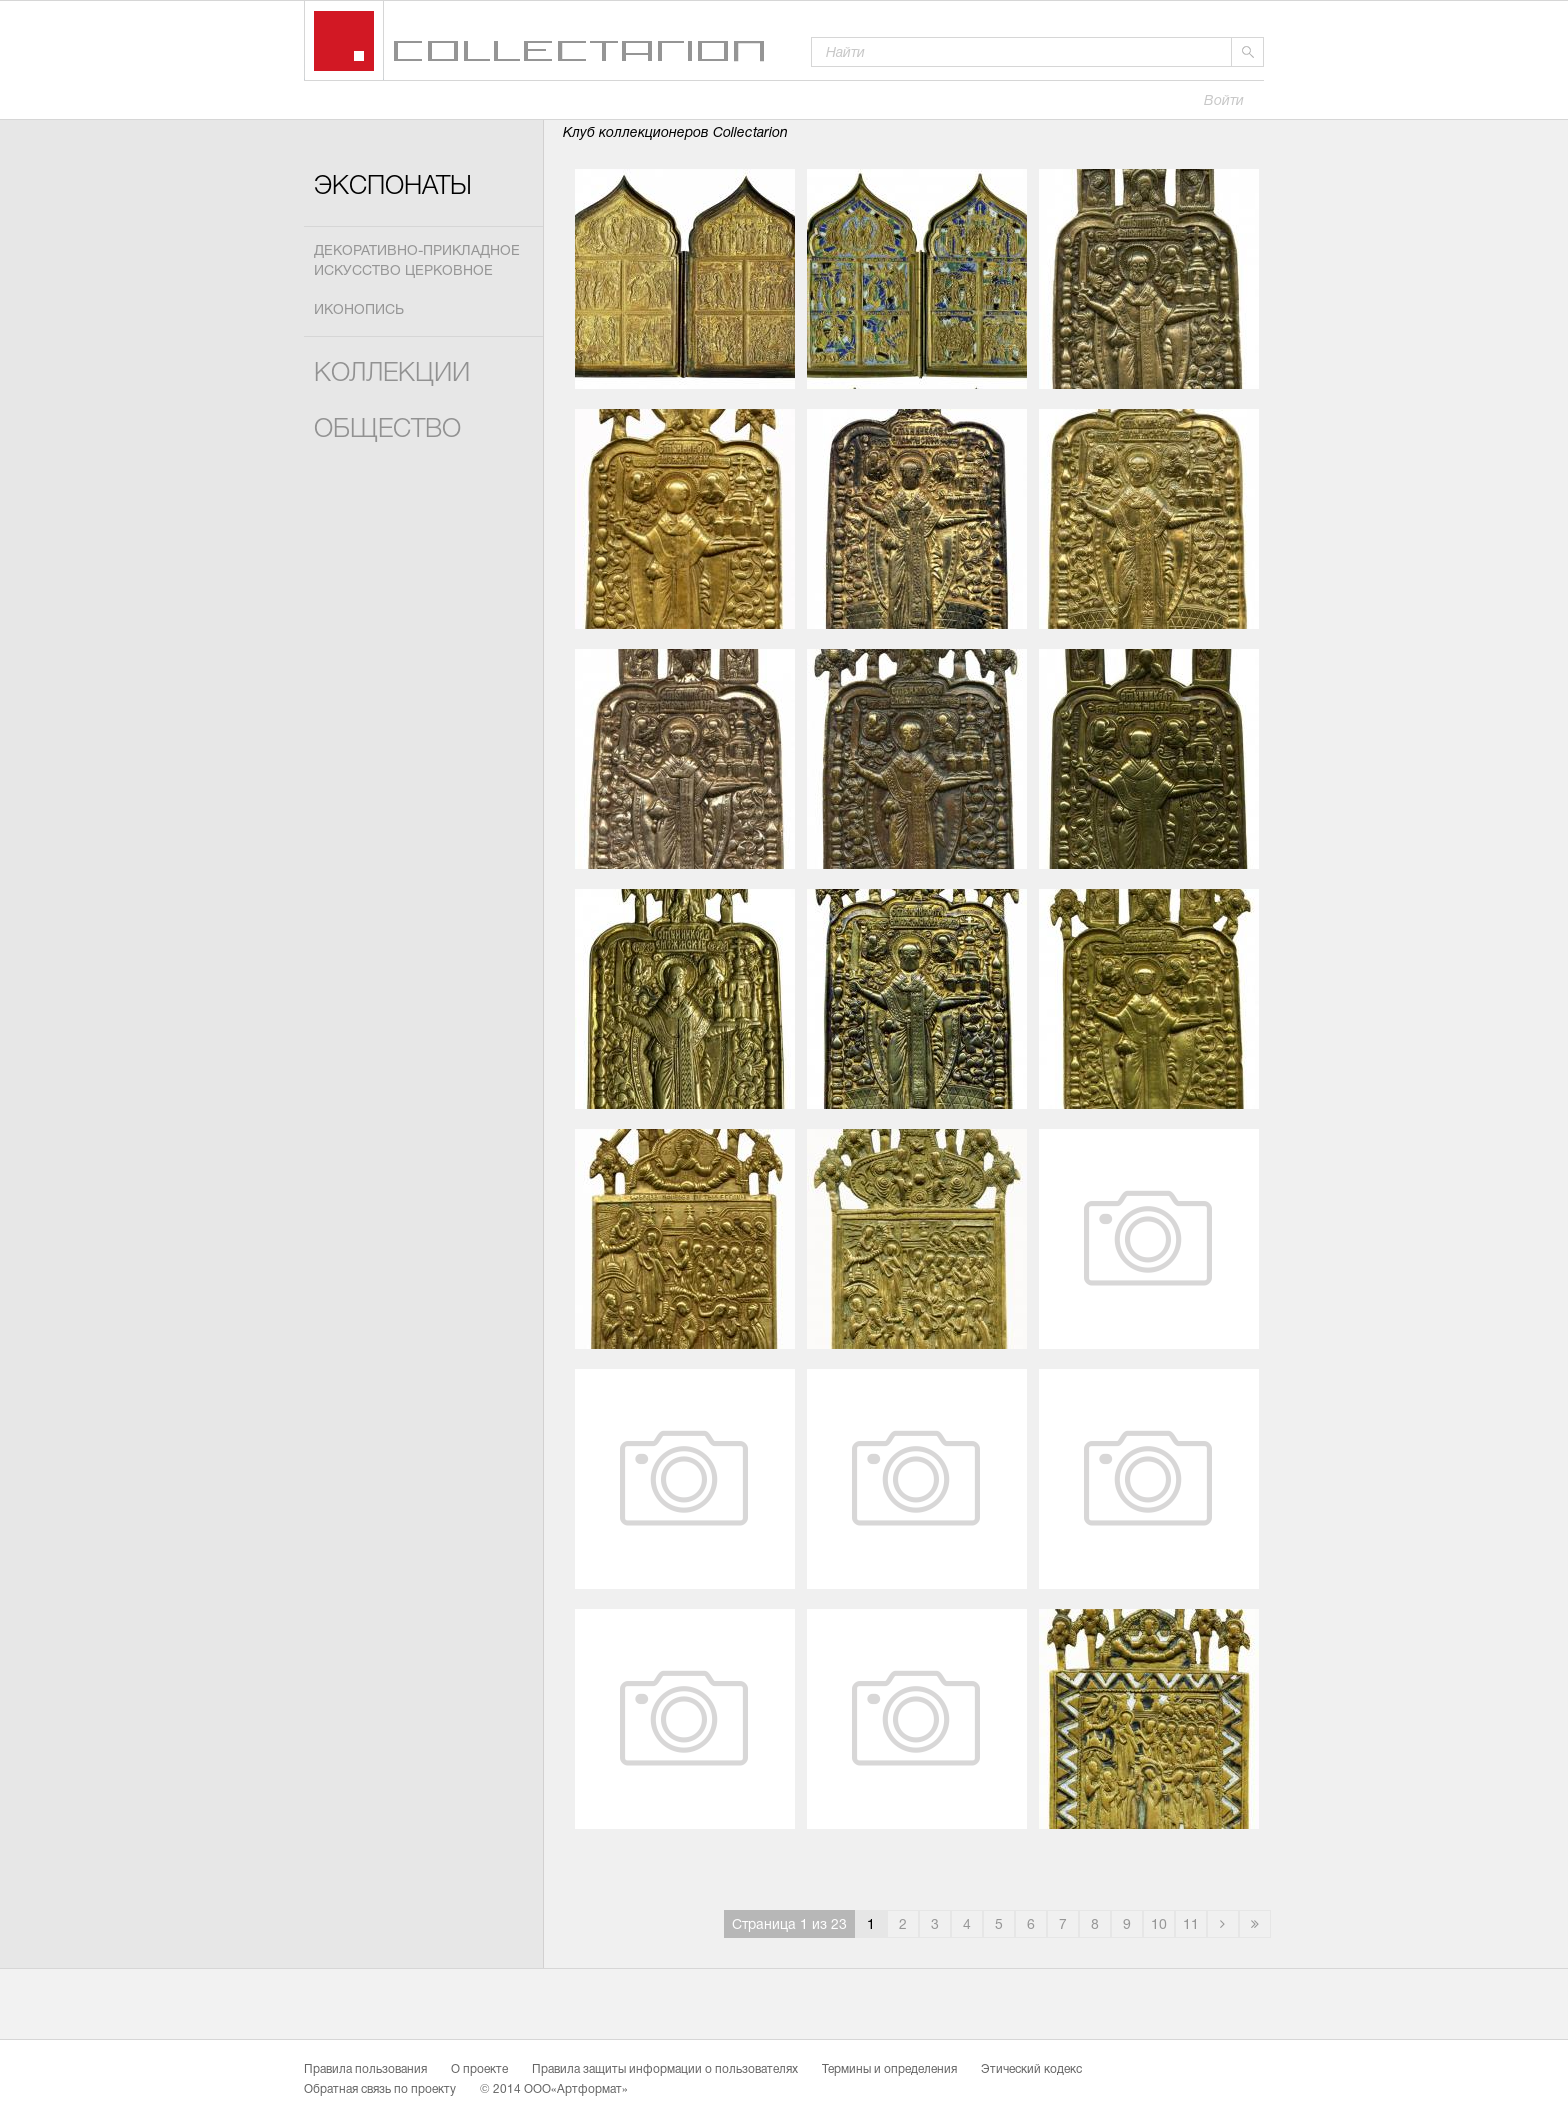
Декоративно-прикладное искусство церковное (417, 261)
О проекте (479, 2070)
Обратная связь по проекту (380, 2090)
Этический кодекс (1031, 2070)
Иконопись (359, 310)
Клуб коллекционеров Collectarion (675, 133)
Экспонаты (393, 187)
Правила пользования (365, 2070)
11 (1191, 1925)
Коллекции (392, 374)
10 (1159, 1925)
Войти (1224, 101)
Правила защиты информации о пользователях (665, 2070)
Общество (387, 430)
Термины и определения (889, 2070)
